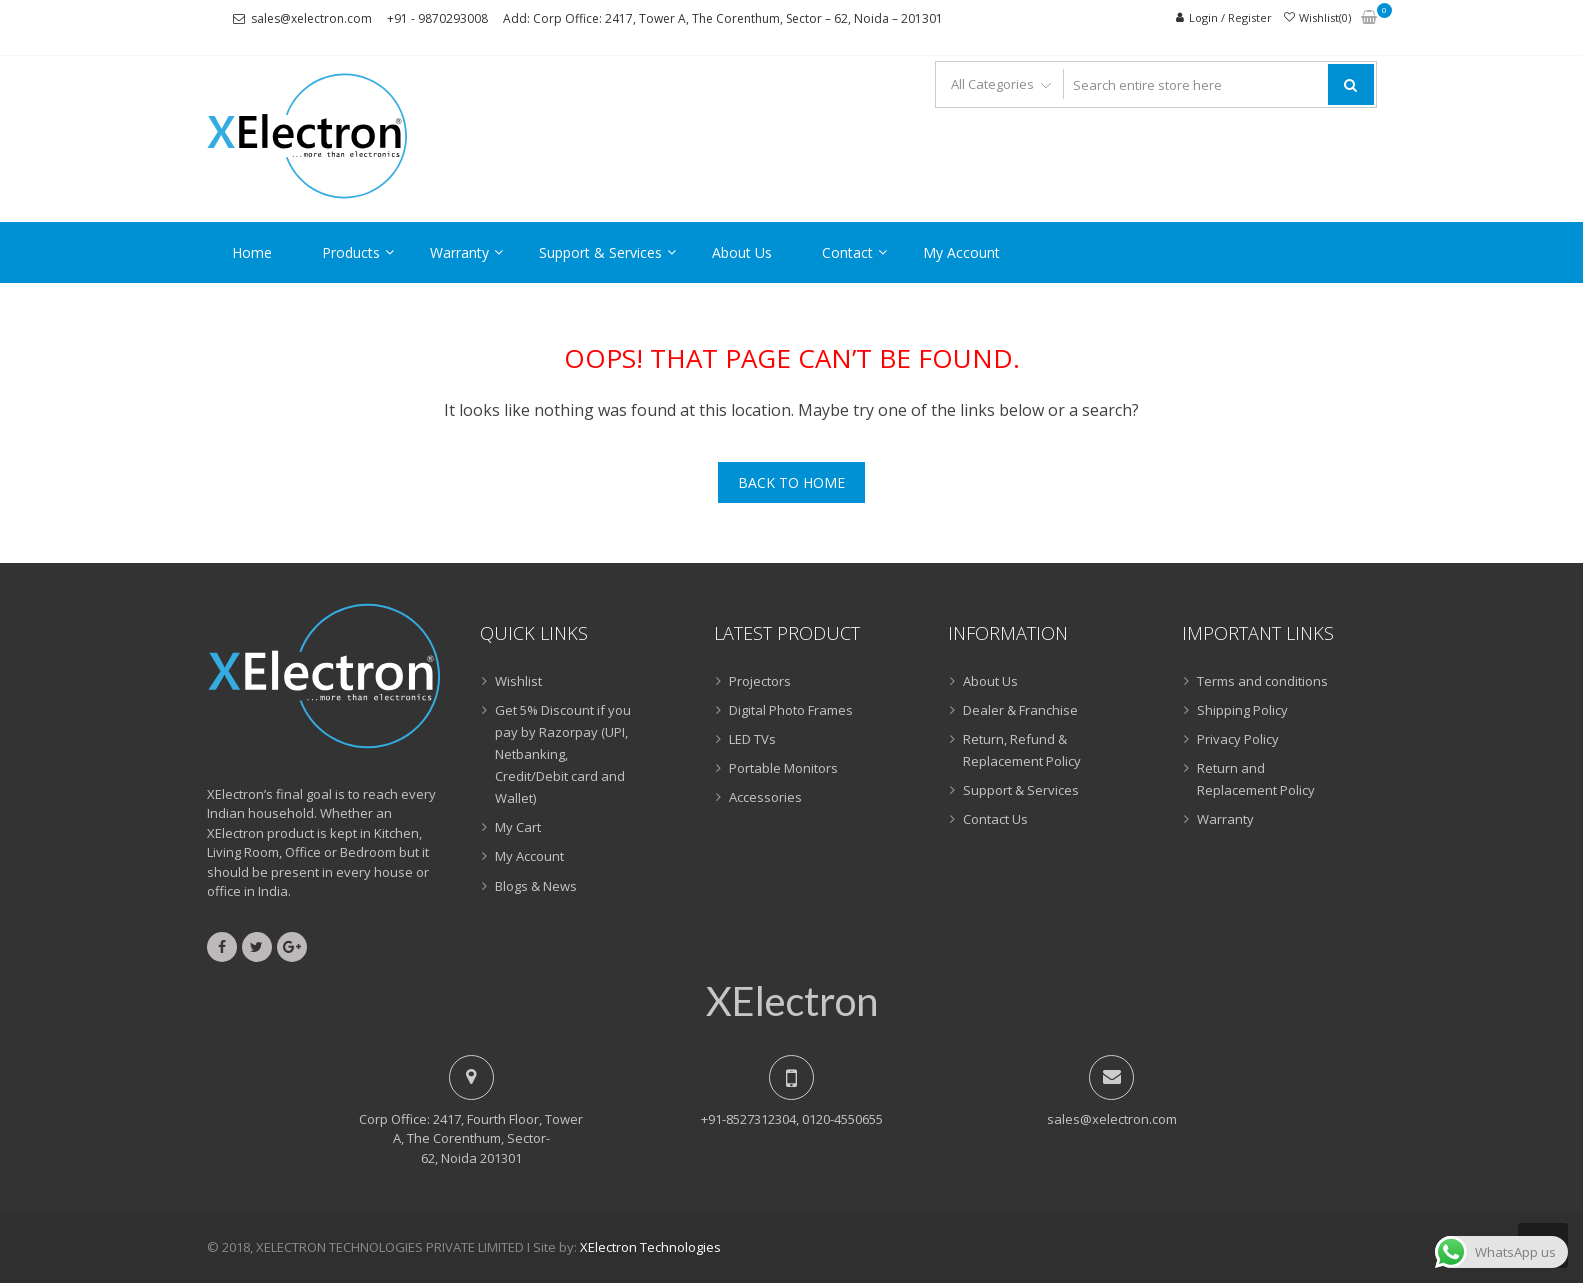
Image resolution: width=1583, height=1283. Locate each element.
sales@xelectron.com (311, 18)
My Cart (518, 827)
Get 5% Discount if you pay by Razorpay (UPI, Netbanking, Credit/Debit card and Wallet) (563, 754)
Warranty (459, 252)
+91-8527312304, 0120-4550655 (792, 1119)
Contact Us (995, 819)
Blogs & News (536, 886)
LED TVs (752, 739)
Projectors (760, 681)
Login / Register (1230, 17)
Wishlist (518, 681)
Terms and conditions (1262, 681)
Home (252, 252)
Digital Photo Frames (791, 710)
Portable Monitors (783, 768)
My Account (961, 252)
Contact (847, 252)
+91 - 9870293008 (437, 18)
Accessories (765, 797)
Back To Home (791, 482)
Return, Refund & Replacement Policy (1022, 750)
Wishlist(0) (1325, 17)
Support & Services (600, 252)
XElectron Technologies (650, 1247)
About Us (742, 252)
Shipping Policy (1242, 710)
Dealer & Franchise (1020, 710)
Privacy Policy (1238, 739)
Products (351, 252)
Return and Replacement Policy (1256, 779)
